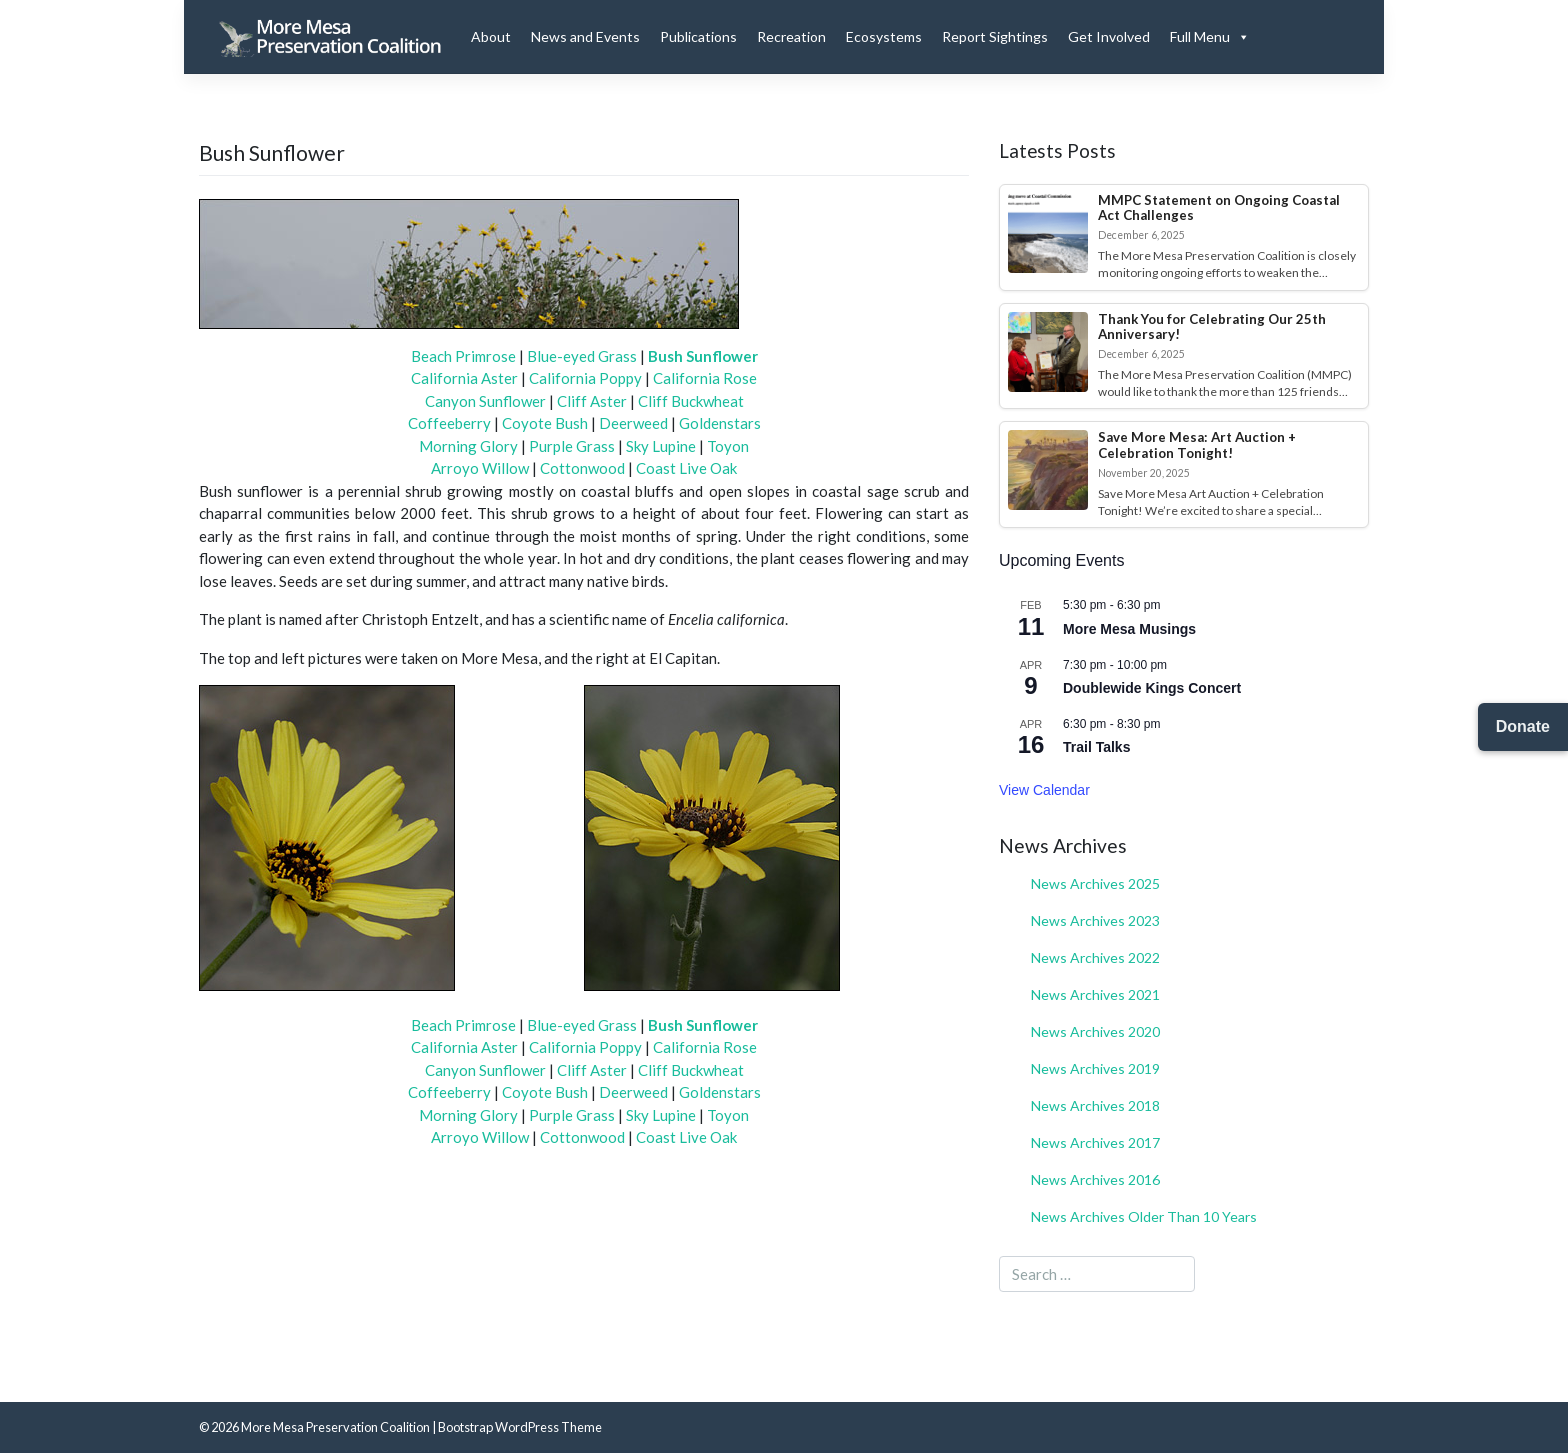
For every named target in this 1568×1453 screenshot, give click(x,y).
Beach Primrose (463, 356)
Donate (1523, 726)
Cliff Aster (592, 401)
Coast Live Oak (686, 468)
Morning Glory (468, 446)
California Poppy (585, 378)
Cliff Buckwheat (691, 401)
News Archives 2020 (1095, 1031)
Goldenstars (720, 423)
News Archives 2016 (1095, 1179)
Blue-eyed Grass (582, 356)
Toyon (728, 446)
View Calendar (1044, 790)
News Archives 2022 (1095, 957)
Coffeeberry (449, 423)
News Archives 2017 (1095, 1142)
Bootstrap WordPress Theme (520, 1427)
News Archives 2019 (1095, 1068)
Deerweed (633, 423)
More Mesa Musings (1129, 629)
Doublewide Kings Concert (1152, 688)
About (491, 36)
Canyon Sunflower (485, 401)
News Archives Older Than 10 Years (1144, 1216)
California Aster (464, 378)
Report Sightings (995, 36)
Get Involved (1109, 36)
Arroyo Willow (480, 468)
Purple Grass (572, 446)
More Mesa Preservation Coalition (335, 1427)
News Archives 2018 (1095, 1105)
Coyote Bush (545, 423)
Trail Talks (1096, 747)
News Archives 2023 (1095, 920)
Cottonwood (582, 468)
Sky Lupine (661, 446)
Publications (698, 36)
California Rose (705, 378)
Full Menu (1210, 37)
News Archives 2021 (1095, 994)
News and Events (585, 36)
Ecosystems (884, 36)
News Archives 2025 (1095, 883)
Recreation (791, 36)
